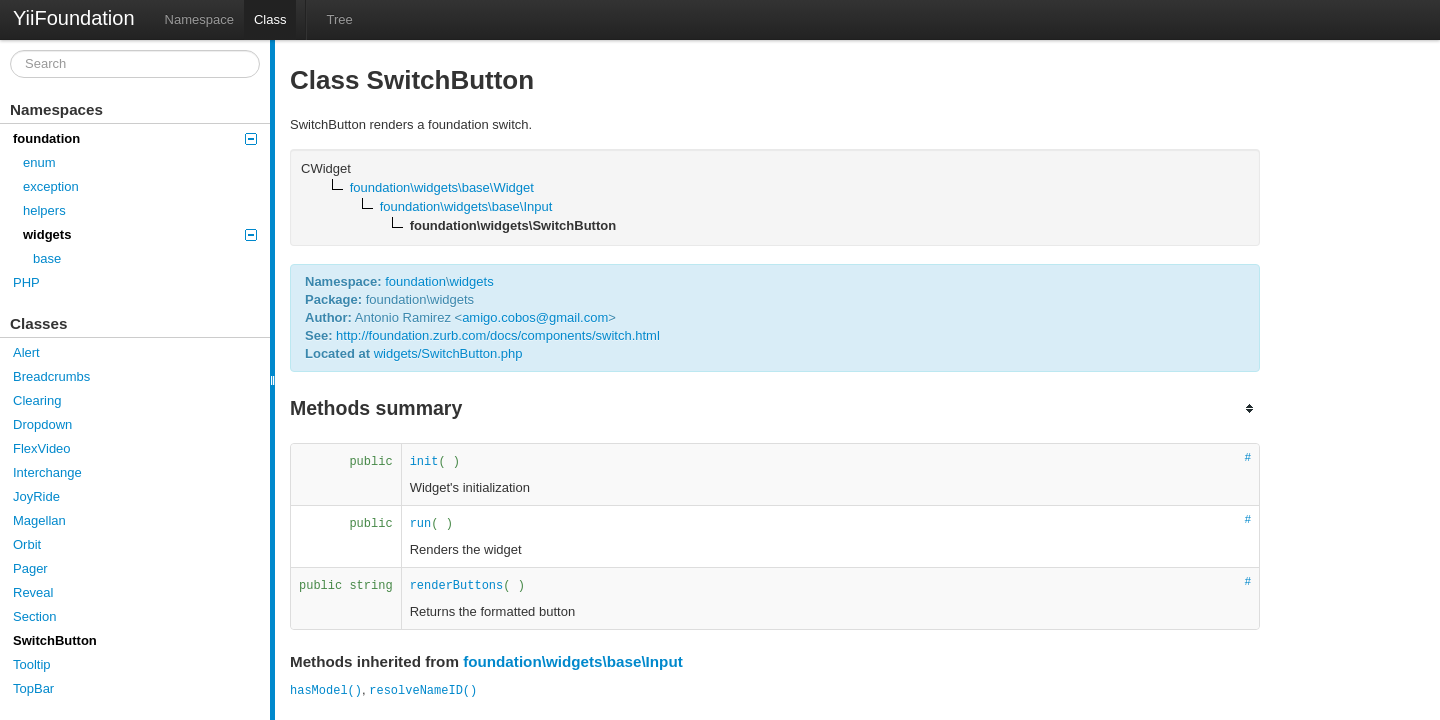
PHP (26, 282)
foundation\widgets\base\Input (573, 661)
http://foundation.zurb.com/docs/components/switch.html (498, 335)
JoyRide (36, 496)
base (47, 258)
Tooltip (32, 664)
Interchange (47, 472)
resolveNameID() (423, 691)
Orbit (27, 544)
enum (39, 162)
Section (34, 616)
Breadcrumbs (51, 376)
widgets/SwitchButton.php (448, 353)
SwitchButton (55, 640)
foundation (135, 138)
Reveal (33, 592)
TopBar (33, 688)
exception (51, 186)
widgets (140, 234)
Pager (30, 568)
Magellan (39, 520)
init (424, 462)
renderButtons (457, 586)
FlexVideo (42, 448)
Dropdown (42, 424)
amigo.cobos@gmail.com (535, 317)
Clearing (37, 400)
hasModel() (326, 691)
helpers (44, 210)
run (421, 524)
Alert (26, 352)
